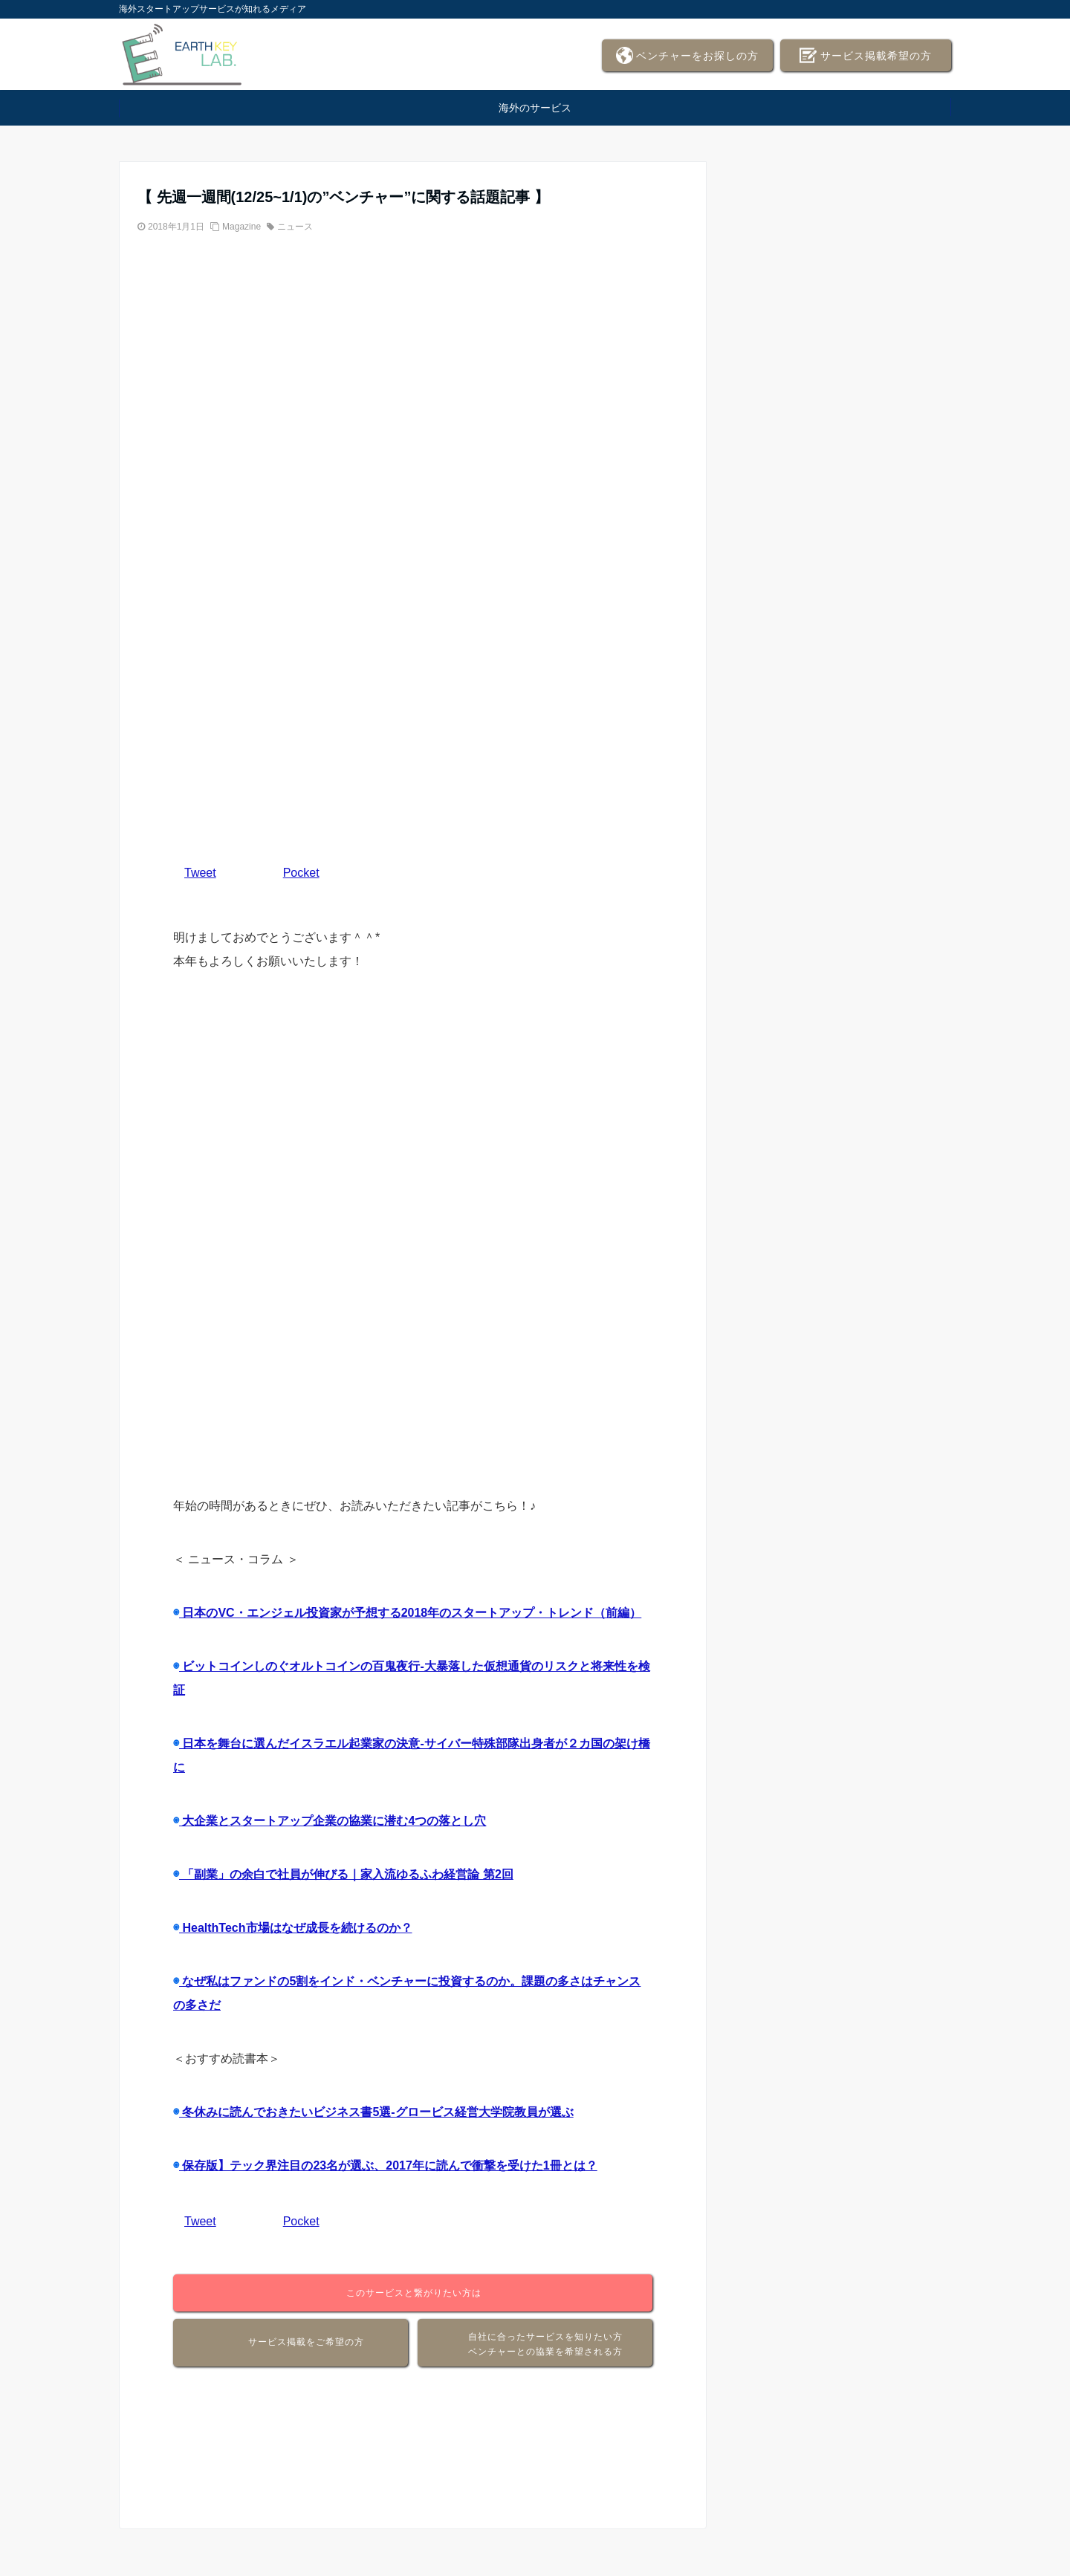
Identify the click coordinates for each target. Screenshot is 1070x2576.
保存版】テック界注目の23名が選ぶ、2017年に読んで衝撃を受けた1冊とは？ (388, 2165)
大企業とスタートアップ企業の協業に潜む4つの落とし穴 (332, 1820)
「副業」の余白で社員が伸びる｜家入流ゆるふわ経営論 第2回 (346, 1874)
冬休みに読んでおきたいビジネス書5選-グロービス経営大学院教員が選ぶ (376, 2112)
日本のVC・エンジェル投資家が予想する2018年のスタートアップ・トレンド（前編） (410, 1612)
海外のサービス (535, 108)
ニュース (295, 226)
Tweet (200, 872)
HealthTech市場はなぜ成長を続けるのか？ (295, 1927)
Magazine (241, 226)
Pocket (301, 872)
